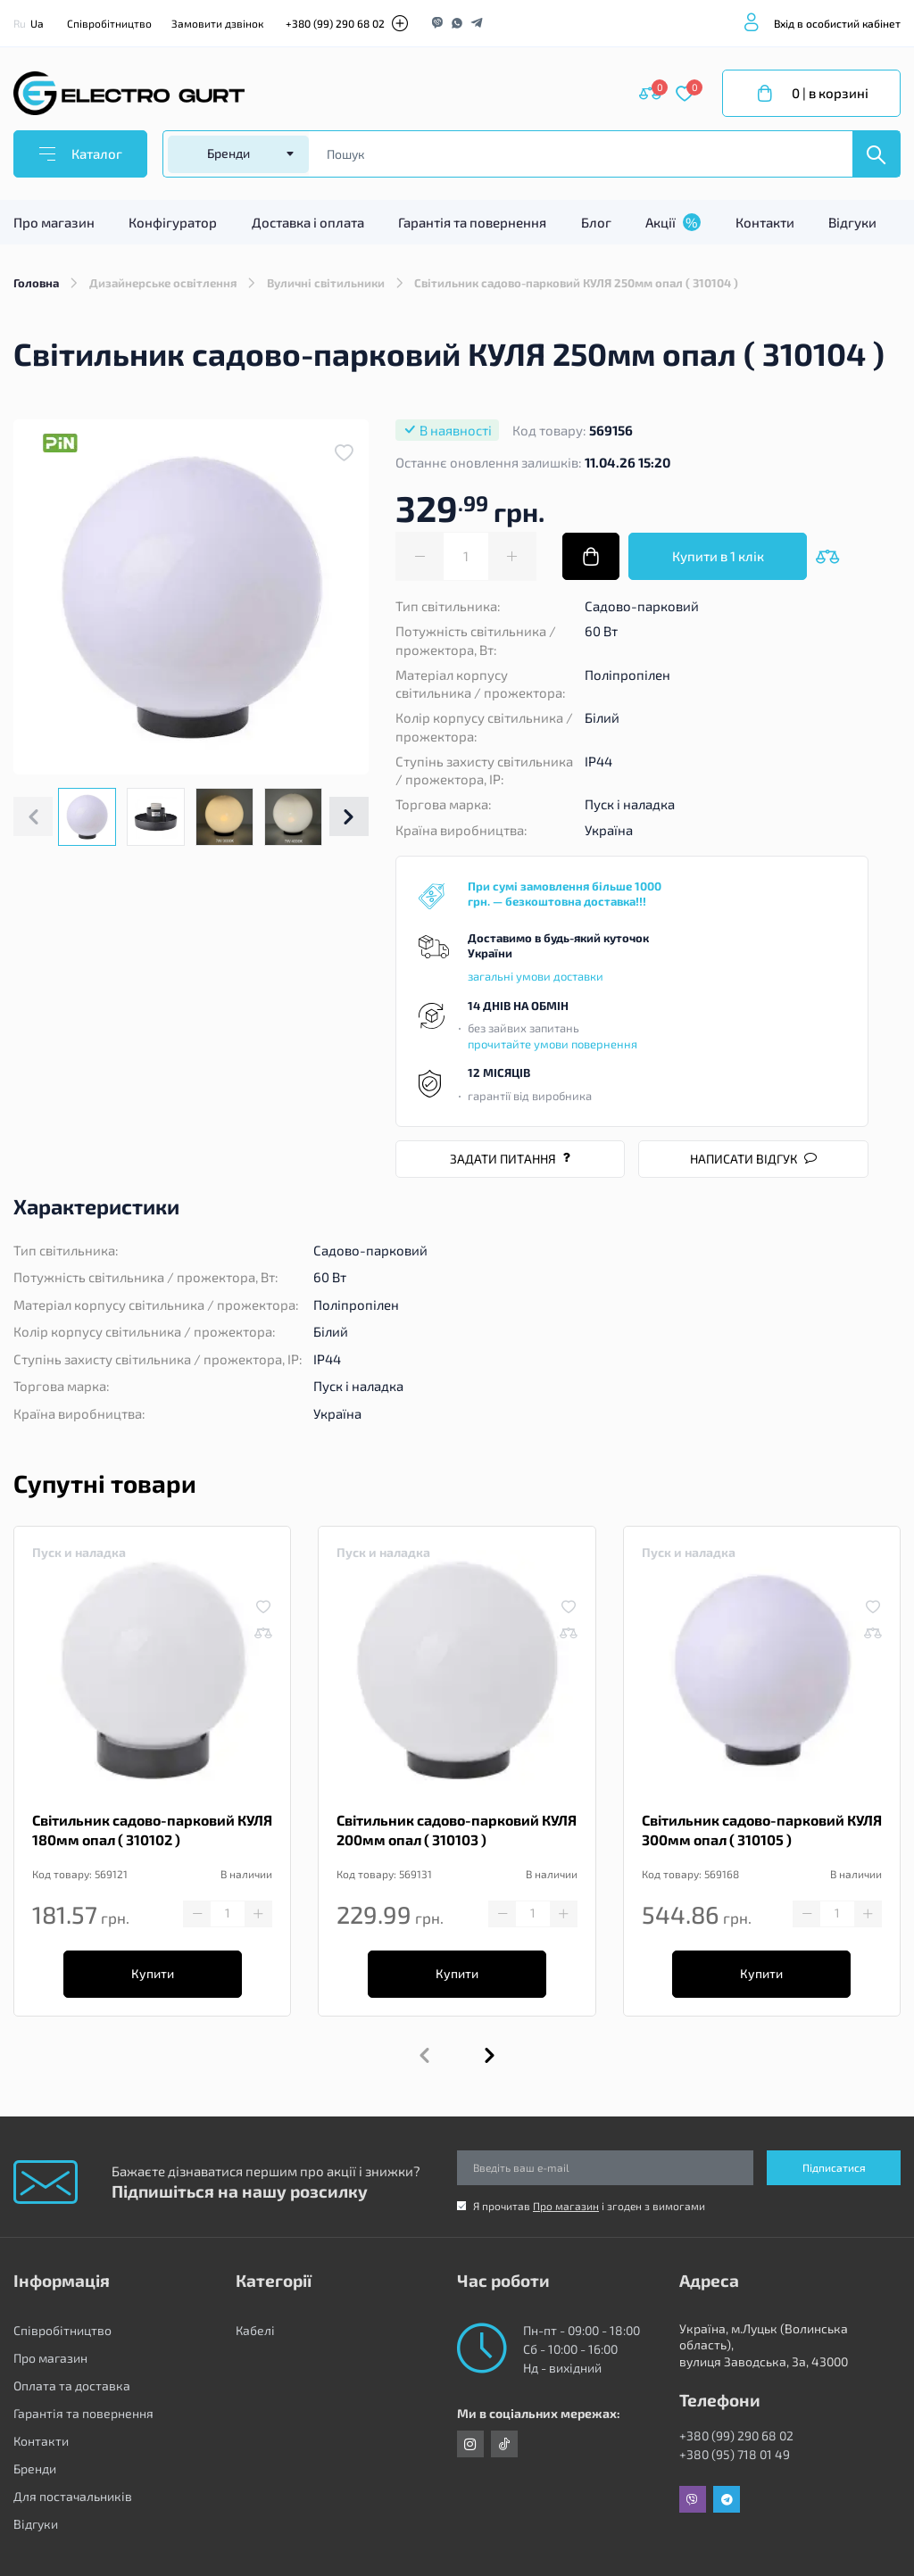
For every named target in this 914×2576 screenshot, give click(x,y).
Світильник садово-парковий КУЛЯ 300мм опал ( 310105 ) (762, 1829)
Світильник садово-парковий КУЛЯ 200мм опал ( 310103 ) (457, 1829)
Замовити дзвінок (217, 23)
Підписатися (834, 2167)
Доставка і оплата (308, 222)
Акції (673, 222)
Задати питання (510, 1159)
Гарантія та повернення (472, 222)
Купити (152, 1973)
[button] (349, 816)
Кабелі (255, 2330)
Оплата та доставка (71, 2385)
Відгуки (852, 222)
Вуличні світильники (326, 283)
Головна (36, 283)
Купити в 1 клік (718, 556)
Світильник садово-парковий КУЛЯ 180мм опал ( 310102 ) (152, 1829)
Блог (596, 222)
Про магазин (54, 222)
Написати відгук (753, 1159)
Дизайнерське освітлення (163, 283)
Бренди (34, 2468)
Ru (19, 23)
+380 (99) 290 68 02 (335, 23)
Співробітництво (109, 23)
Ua (37, 23)
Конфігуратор (173, 222)
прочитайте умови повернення (552, 1044)
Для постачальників (72, 2496)
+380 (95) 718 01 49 (734, 2454)
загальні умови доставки (535, 976)
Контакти (764, 222)
